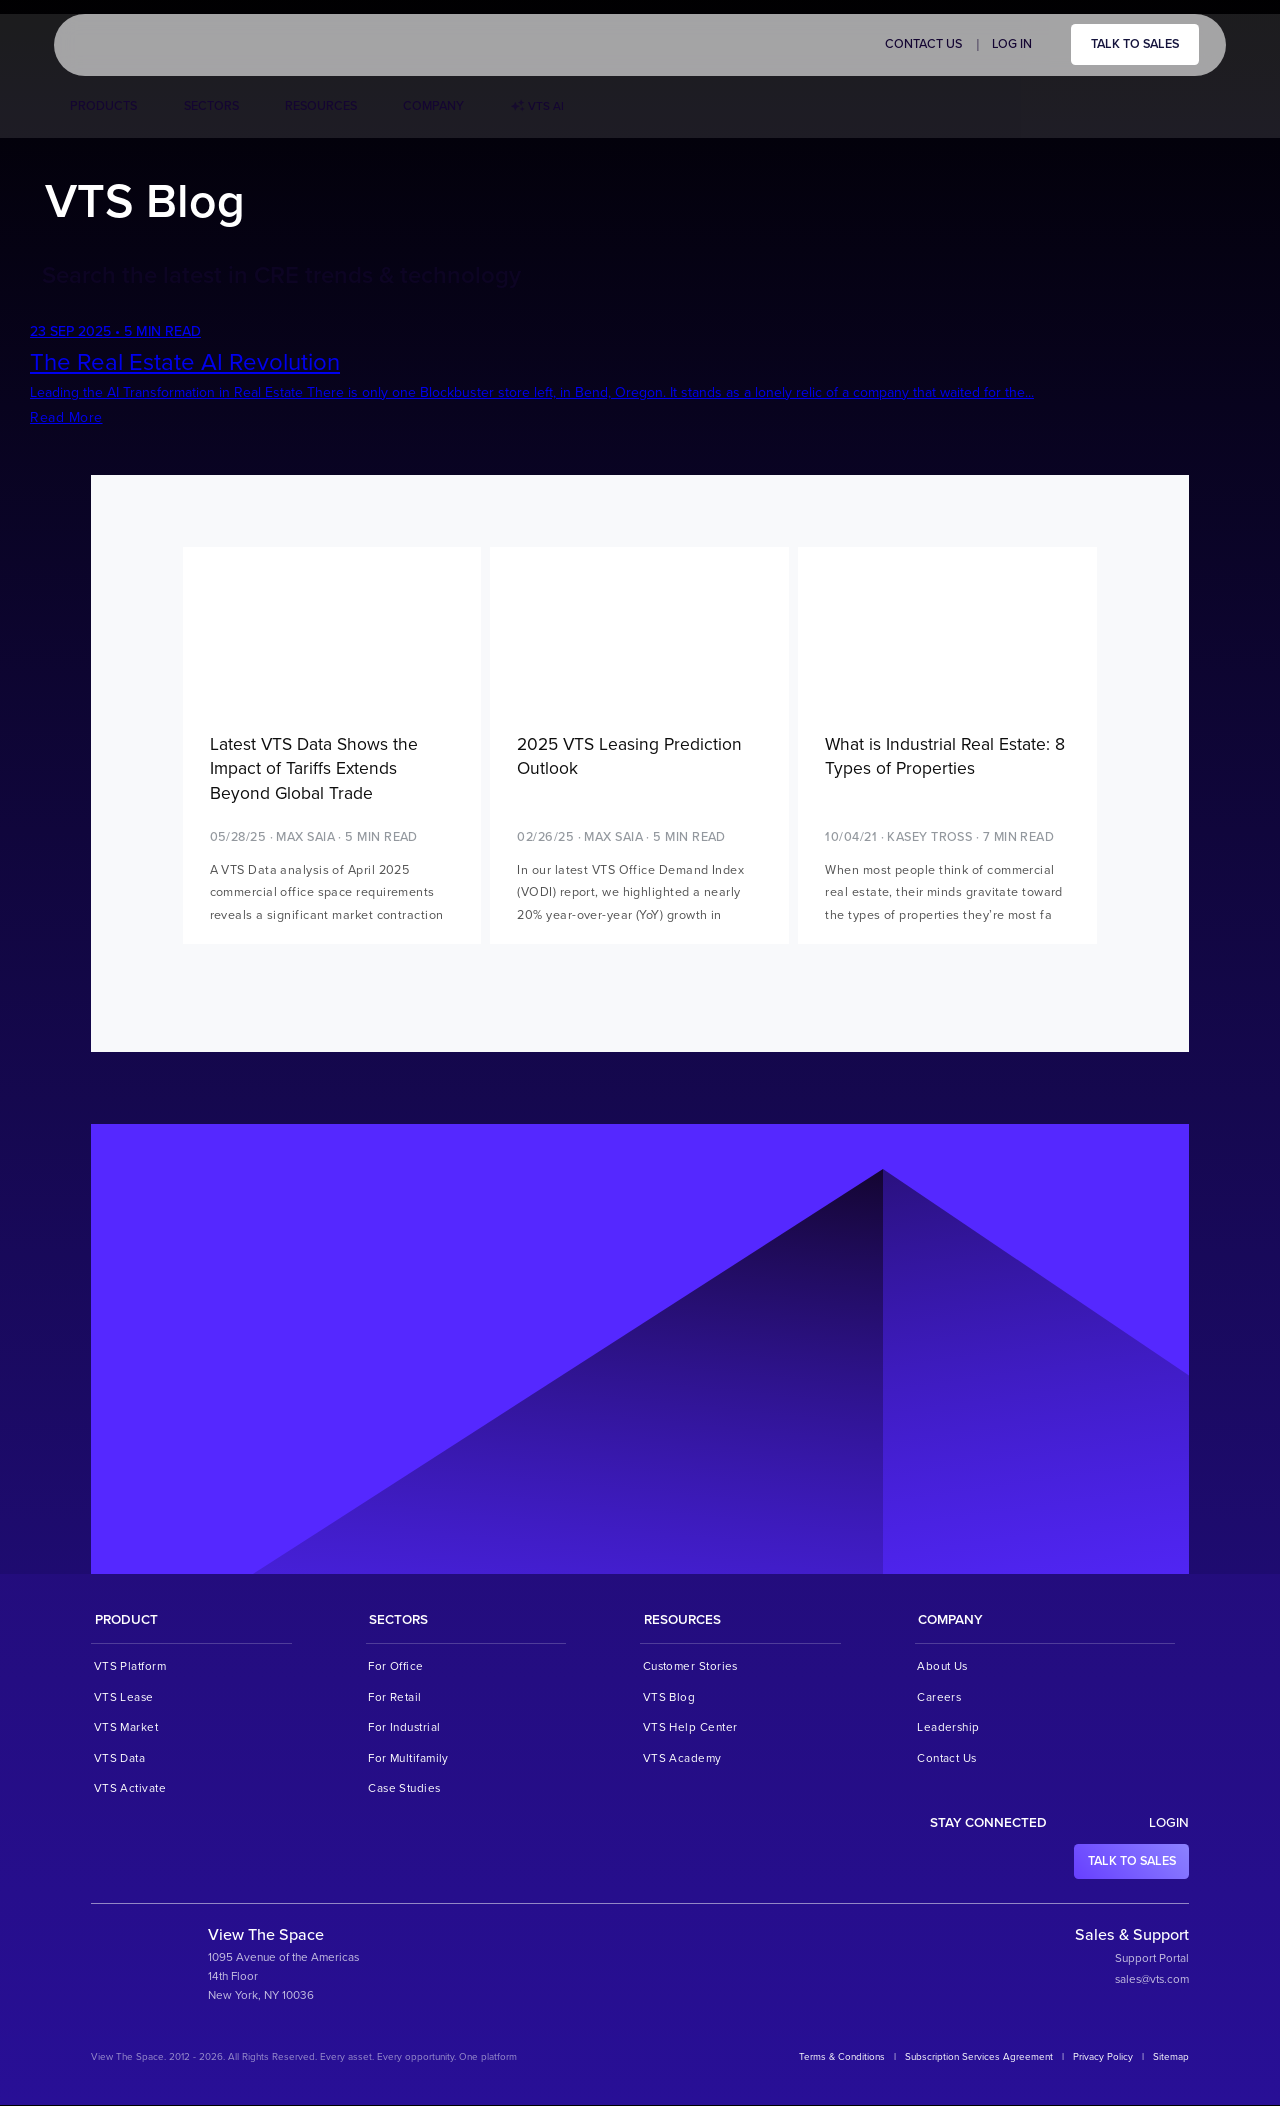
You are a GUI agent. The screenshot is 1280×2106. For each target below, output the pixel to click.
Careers (939, 1698)
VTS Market (126, 1728)
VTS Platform (130, 1667)
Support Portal (1152, 1959)
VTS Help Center (690, 1728)
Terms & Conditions (842, 2058)
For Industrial (404, 1728)
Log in (1012, 44)
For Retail (395, 1698)
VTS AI (538, 107)
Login (1169, 1824)
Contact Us (923, 44)
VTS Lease (124, 1698)
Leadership (948, 1728)
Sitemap (1171, 2058)
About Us (942, 1667)
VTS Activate (130, 1789)
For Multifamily (408, 1759)
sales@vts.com (1152, 1980)
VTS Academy (682, 1759)
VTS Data (120, 1759)
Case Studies (404, 1789)
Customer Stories (690, 1667)
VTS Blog (669, 1698)
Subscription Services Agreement (979, 2058)
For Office (396, 1667)
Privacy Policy (1103, 2058)
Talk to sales (1135, 44)
